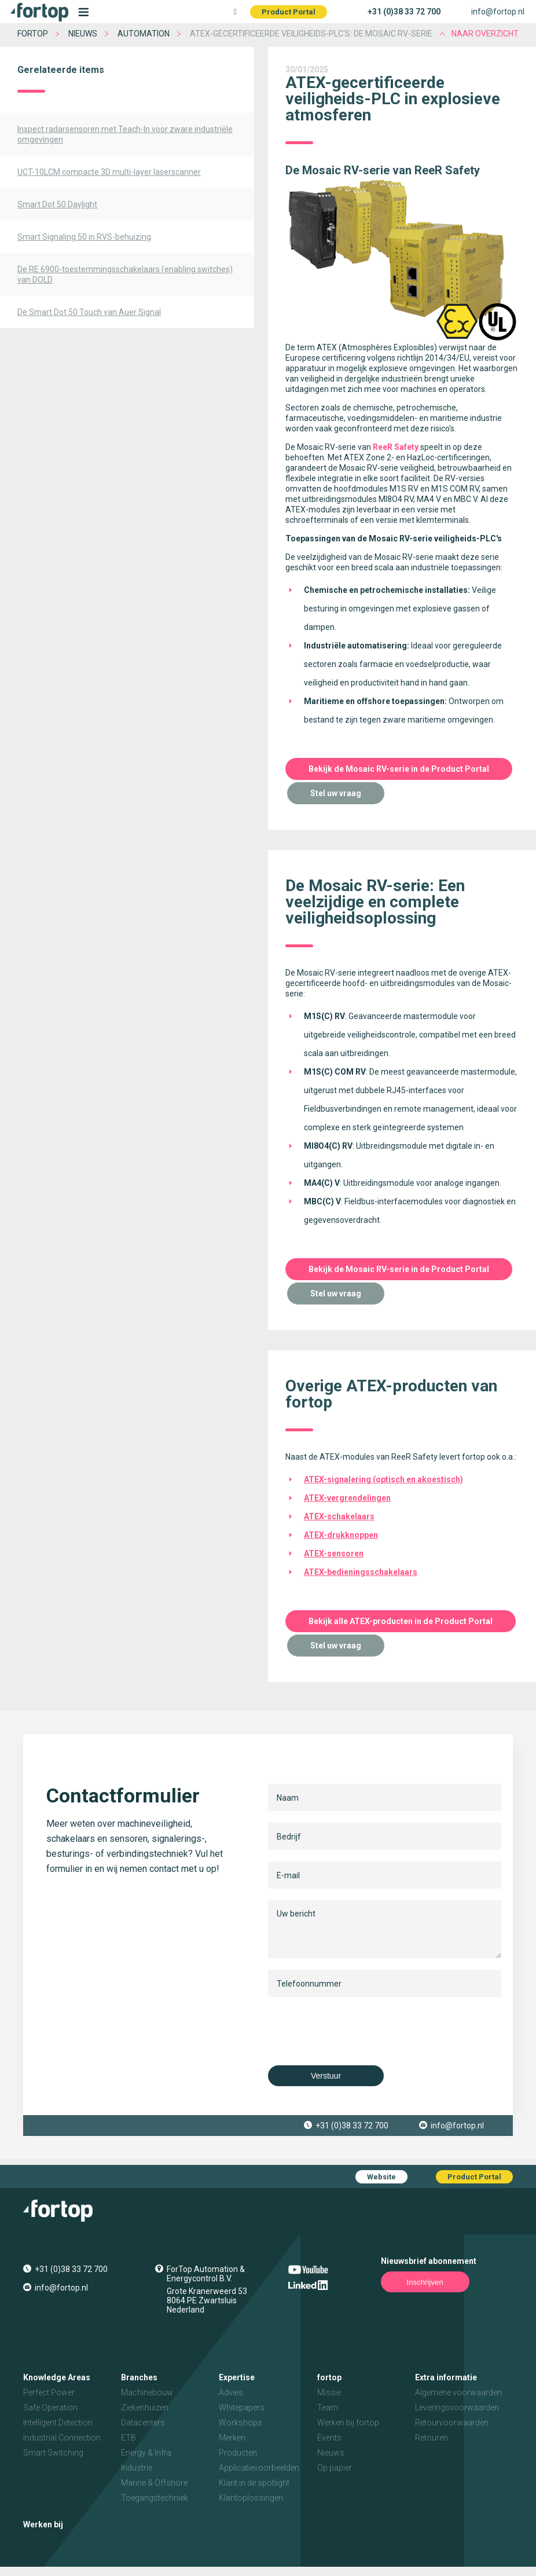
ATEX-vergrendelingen (347, 1498)
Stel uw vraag (335, 793)
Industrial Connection (62, 2437)
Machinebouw (147, 2392)
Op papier (334, 2467)
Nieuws (82, 33)
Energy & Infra (146, 2452)
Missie (329, 2392)
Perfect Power (49, 2392)
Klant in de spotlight (254, 2482)
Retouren (431, 2437)
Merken (232, 2437)
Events (329, 2437)
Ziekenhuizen (144, 2407)
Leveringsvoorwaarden (457, 2407)
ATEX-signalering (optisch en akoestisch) (383, 1479)
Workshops (240, 2422)
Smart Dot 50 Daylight (57, 204)
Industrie (136, 2467)
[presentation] (356, 2031)
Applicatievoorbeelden (259, 2467)
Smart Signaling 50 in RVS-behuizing (84, 236)
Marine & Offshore (154, 2482)
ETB (128, 2437)
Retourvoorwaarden (452, 2422)
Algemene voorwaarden (458, 2392)
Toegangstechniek (154, 2497)
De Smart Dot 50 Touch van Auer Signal (89, 312)
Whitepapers (242, 2407)
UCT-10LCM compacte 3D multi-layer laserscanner (109, 172)
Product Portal (288, 12)
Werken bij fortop (348, 2422)
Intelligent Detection (58, 2422)
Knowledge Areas (56, 2377)
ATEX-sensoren (334, 1553)
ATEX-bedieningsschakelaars (360, 1572)
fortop (32, 33)
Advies (231, 2392)
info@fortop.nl (497, 11)
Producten (238, 2452)
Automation (144, 33)
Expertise (237, 2377)
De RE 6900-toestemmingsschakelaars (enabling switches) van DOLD (125, 274)
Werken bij (43, 2524)
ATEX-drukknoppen (341, 1535)
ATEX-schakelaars (339, 1516)
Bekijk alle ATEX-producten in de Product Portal (401, 1621)
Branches (139, 2377)
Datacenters (143, 2422)
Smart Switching (53, 2452)
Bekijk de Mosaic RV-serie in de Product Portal (399, 769)
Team (327, 2407)
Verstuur (326, 2075)
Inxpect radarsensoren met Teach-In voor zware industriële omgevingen (125, 134)
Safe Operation (50, 2407)
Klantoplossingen (251, 2497)
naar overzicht (485, 33)
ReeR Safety (395, 447)
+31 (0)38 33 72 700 (404, 11)
